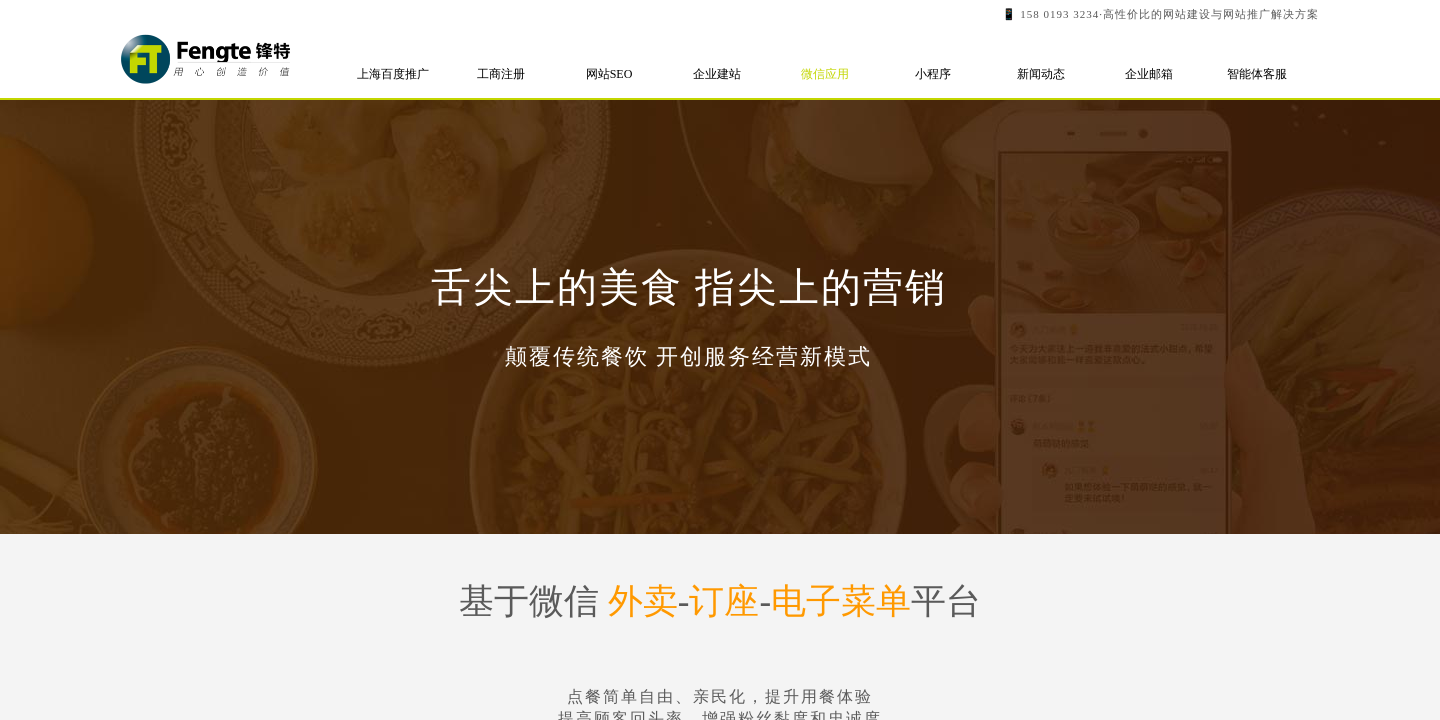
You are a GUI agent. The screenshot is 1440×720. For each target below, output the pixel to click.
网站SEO (609, 74)
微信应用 (825, 74)
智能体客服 (1257, 74)
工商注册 (501, 74)
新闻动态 (1041, 74)
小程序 (933, 74)
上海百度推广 (393, 74)
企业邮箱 (1149, 74)
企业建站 (717, 74)
